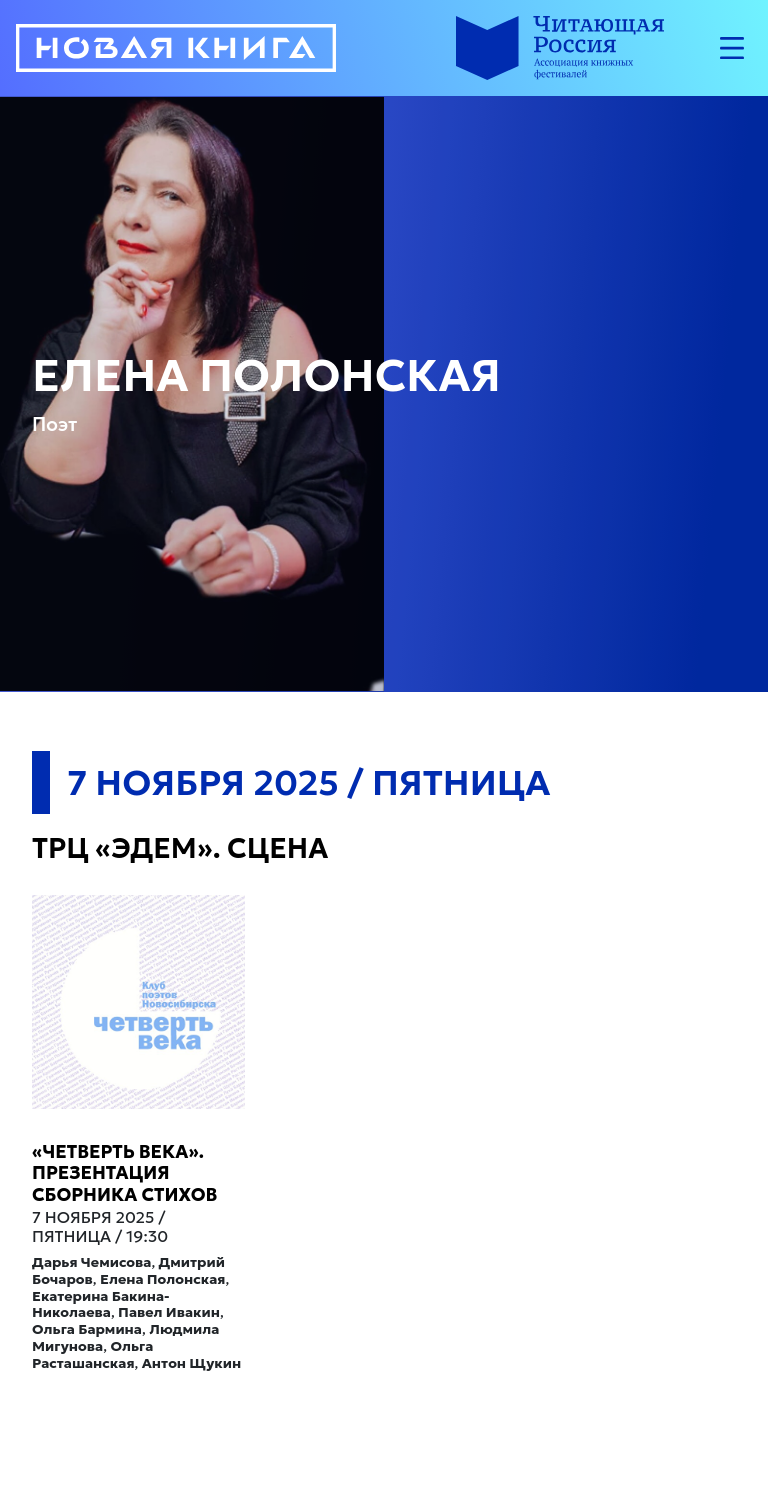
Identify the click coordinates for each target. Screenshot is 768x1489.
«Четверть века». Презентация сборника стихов (124, 1173)
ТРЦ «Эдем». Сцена (180, 848)
